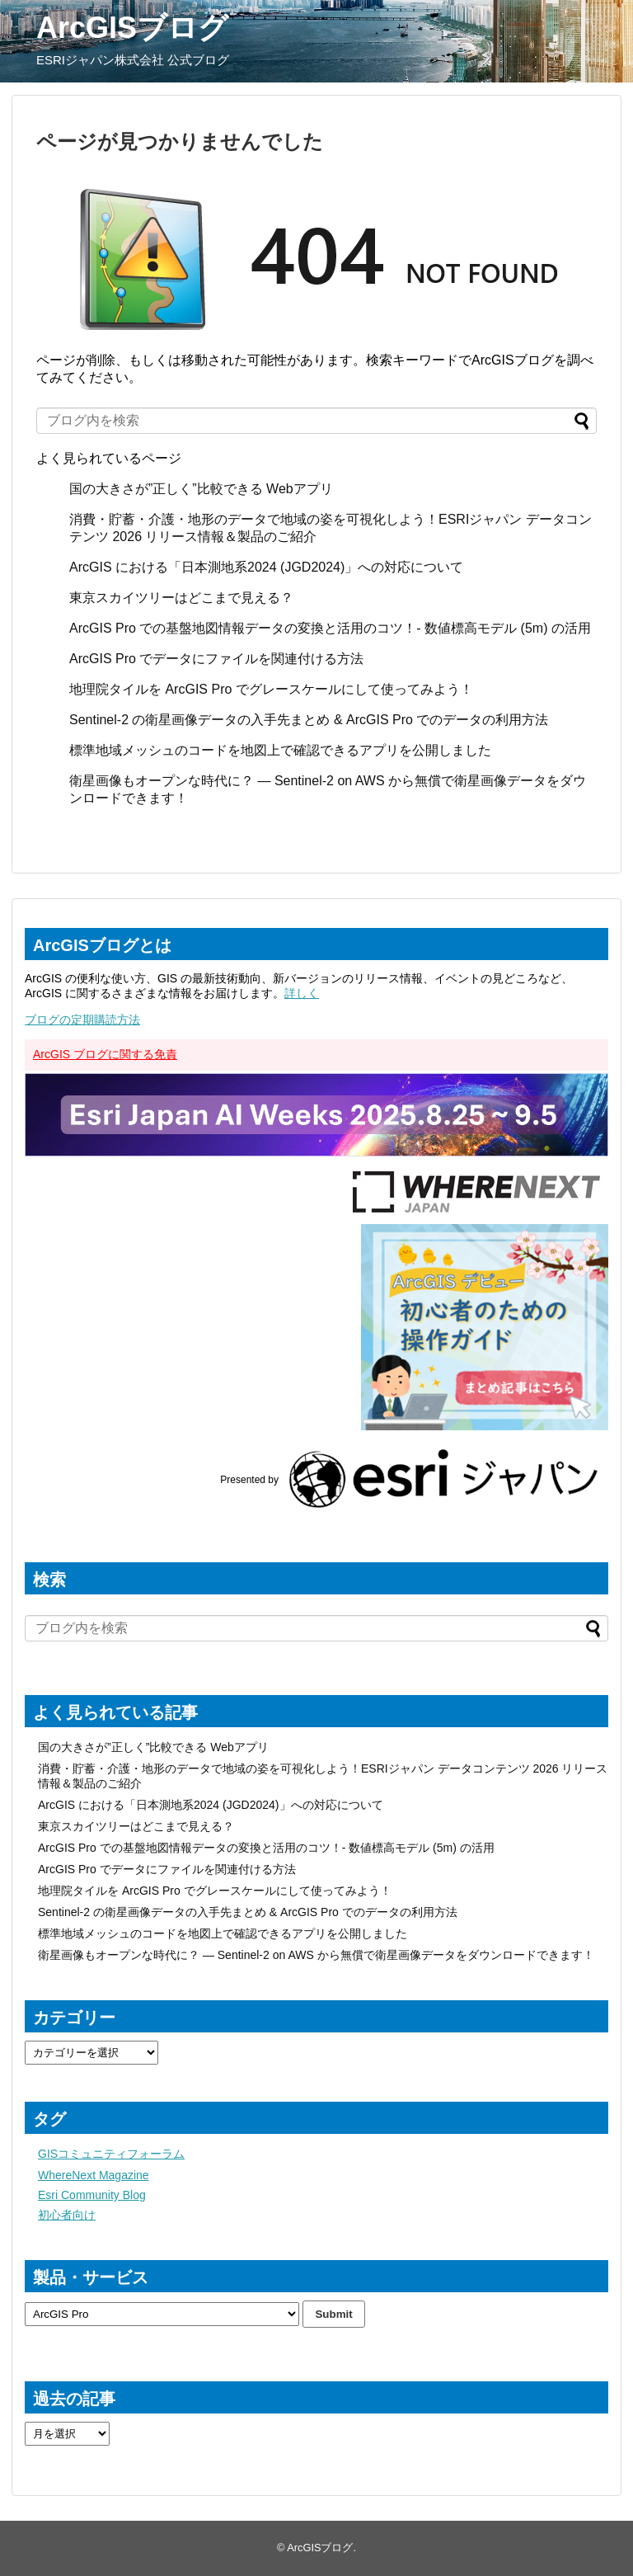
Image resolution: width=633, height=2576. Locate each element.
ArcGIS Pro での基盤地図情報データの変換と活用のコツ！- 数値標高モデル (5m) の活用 (330, 628)
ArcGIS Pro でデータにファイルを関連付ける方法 (216, 659)
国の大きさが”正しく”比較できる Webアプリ (201, 489)
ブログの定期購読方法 (82, 1019)
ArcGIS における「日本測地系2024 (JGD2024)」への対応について (266, 567)
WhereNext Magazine (93, 2175)
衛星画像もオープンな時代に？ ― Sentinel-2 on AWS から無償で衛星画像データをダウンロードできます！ (316, 1954)
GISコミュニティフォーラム (111, 2153)
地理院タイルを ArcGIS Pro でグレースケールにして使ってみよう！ (271, 689)
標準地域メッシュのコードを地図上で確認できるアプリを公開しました (280, 750)
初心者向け (67, 2214)
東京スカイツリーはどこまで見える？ (181, 598)
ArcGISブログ (132, 28)
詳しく (301, 993)
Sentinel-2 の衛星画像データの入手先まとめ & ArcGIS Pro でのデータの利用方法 (308, 720)
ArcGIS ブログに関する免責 (105, 1054)
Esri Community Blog (92, 2195)
